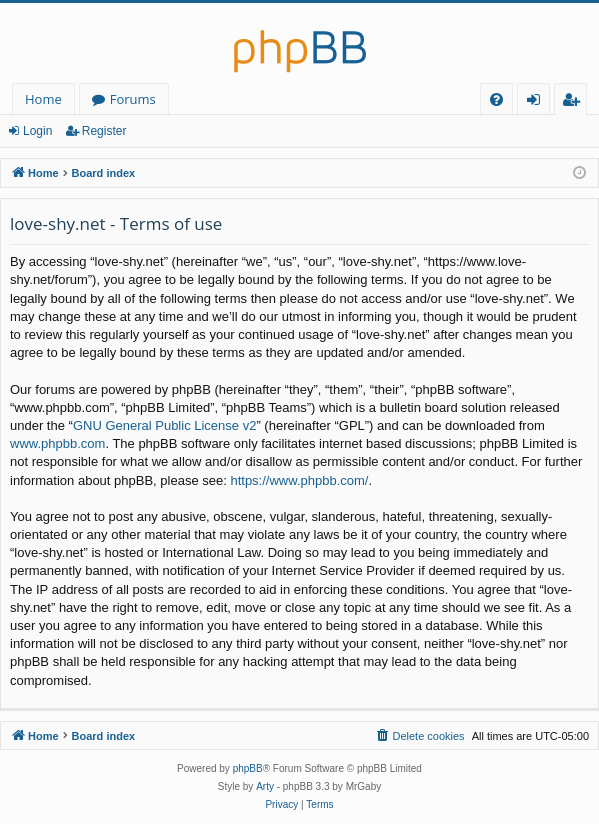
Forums (133, 99)
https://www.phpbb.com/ (299, 480)
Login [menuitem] (537, 102)
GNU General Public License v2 (165, 425)
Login (37, 131)
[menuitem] (496, 99)
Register (104, 131)
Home (43, 99)
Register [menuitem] (575, 102)
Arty (265, 786)
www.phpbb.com (57, 443)
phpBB (248, 768)
